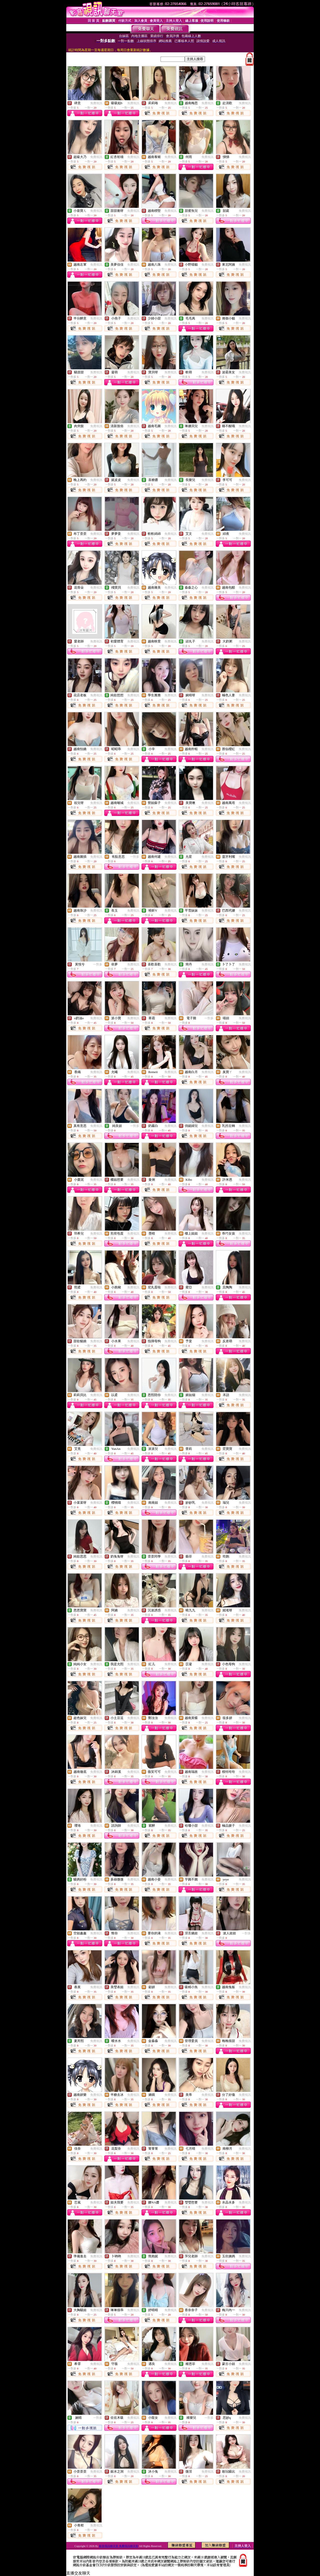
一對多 (134, 856)
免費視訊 (96, 103)
